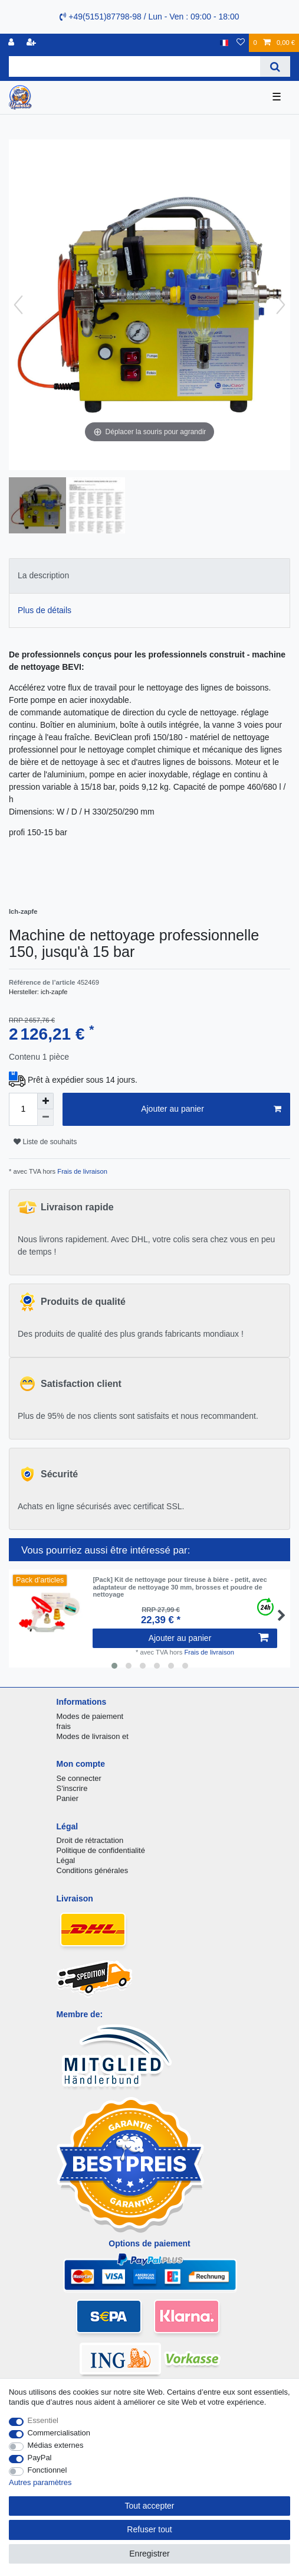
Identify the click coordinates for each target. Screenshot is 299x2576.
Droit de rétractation (90, 1840)
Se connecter (79, 1778)
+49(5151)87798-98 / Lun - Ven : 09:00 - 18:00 (149, 16)
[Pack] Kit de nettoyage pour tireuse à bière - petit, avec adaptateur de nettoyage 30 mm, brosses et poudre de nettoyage (180, 1587)
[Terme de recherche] (134, 66)
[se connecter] (12, 43)
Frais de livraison (81, 1171)
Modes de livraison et (93, 1736)
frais (64, 1726)
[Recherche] (275, 66)
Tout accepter (149, 2505)
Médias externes (56, 2445)
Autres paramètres (40, 2482)
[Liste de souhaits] (240, 43)
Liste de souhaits (45, 1142)
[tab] (149, 575)
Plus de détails (44, 610)
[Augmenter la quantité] (45, 1101)
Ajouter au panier (211, 1109)
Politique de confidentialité (101, 1850)
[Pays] (224, 43)
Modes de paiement (90, 1716)
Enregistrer (149, 2553)
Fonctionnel (47, 2470)
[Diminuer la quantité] (45, 1117)
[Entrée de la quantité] (23, 1109)
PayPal (40, 2457)
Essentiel (43, 2420)
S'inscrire (72, 1788)
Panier (67, 1798)
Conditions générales (93, 1870)
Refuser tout (149, 2529)
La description (43, 575)
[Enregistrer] (32, 43)
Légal (66, 1860)
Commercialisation (59, 2432)
